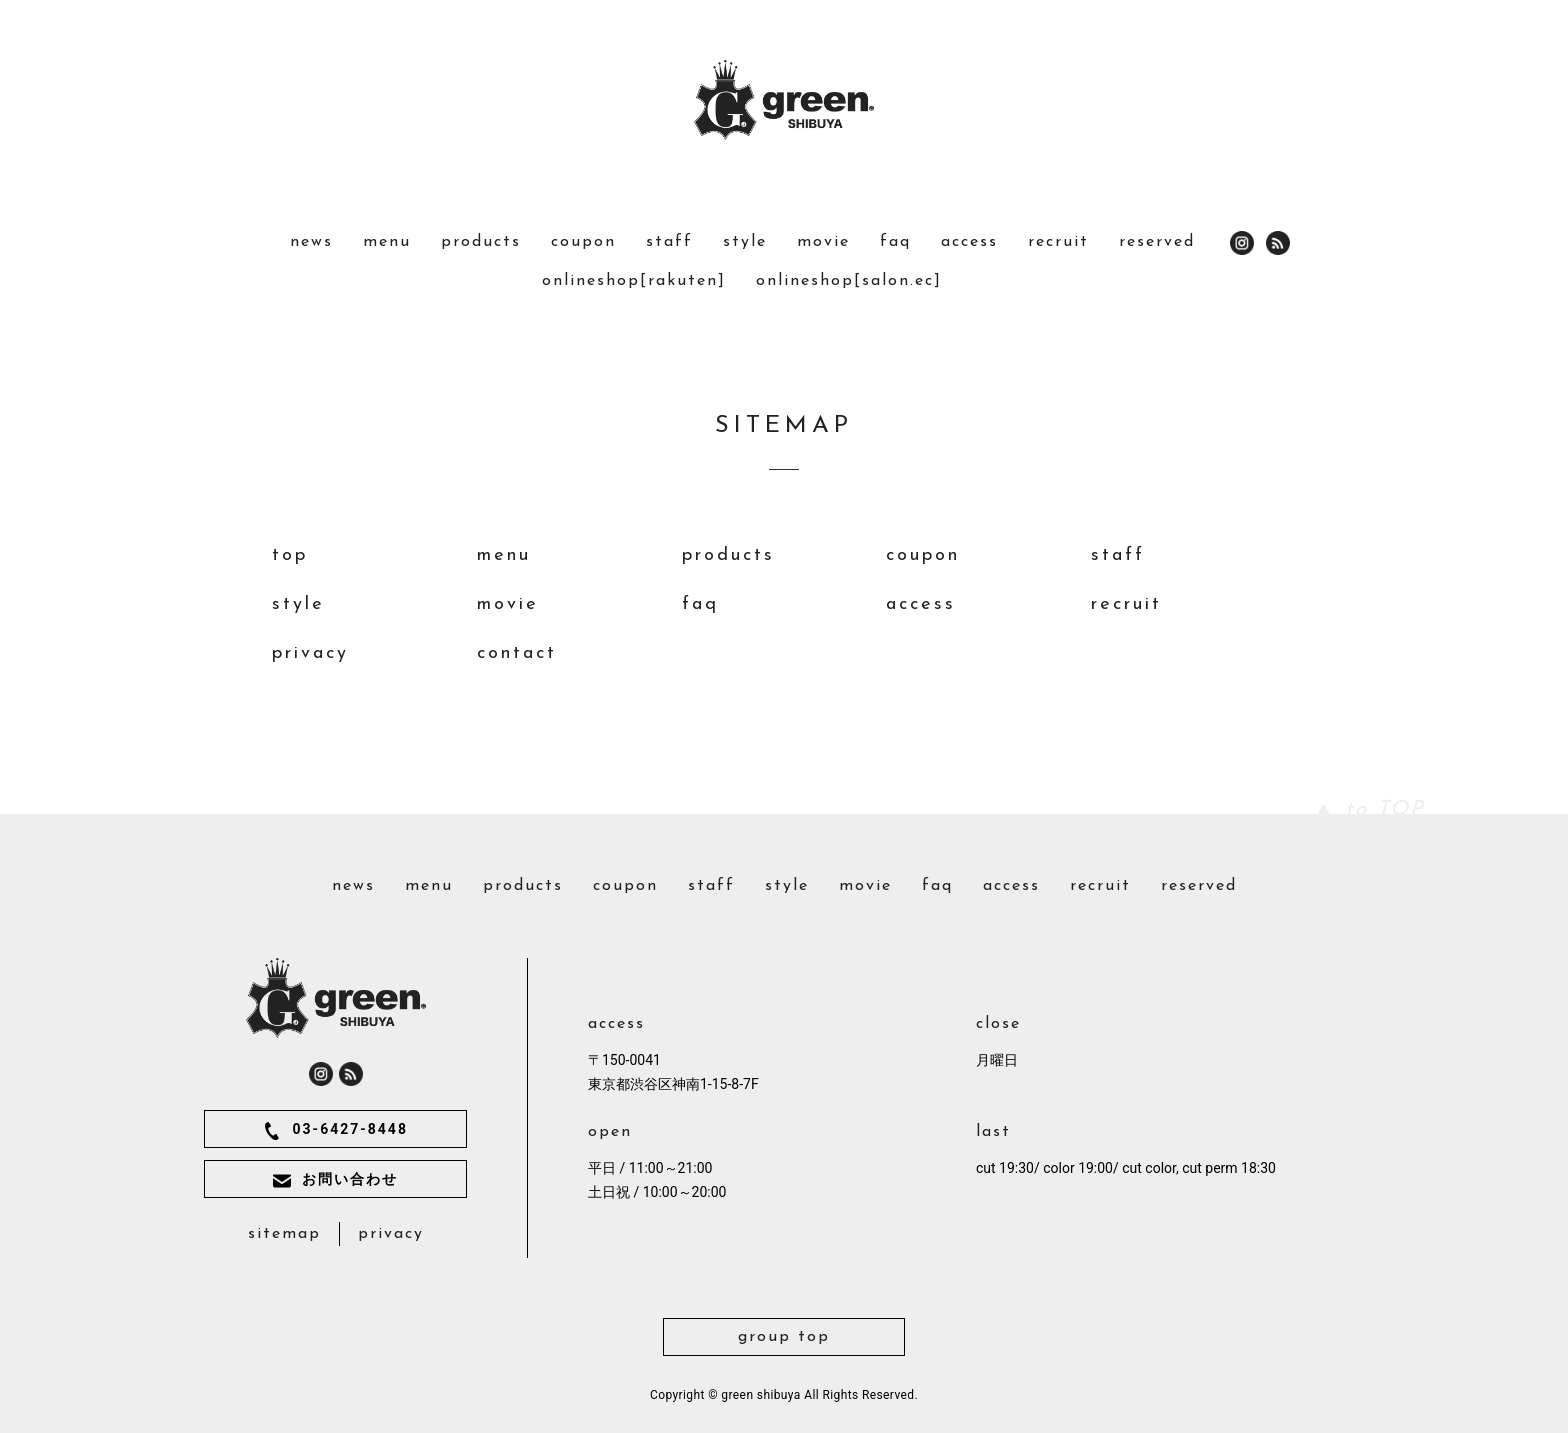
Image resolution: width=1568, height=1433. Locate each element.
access (969, 242)
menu (387, 242)
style (745, 242)
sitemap (284, 1234)
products (481, 242)
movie (823, 242)
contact (517, 653)
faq (895, 242)
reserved (1157, 242)
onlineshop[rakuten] (634, 281)
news (311, 242)
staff (669, 242)
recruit (1058, 242)
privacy (310, 653)
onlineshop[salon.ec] (849, 281)
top (290, 555)
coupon (583, 242)
